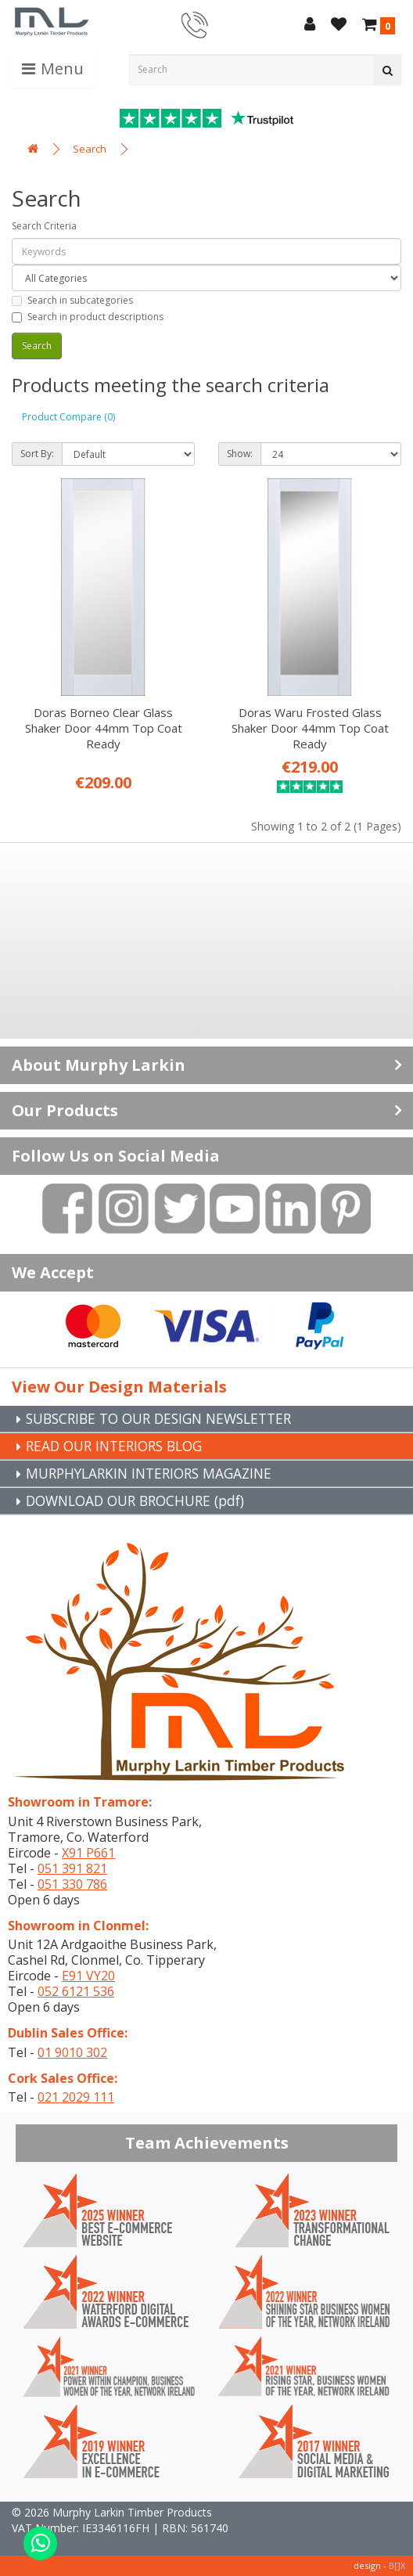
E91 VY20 (88, 1975)
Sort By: (37, 453)
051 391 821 (72, 1868)
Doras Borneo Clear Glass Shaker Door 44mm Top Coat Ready (103, 727)
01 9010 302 (72, 2052)
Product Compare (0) (68, 416)
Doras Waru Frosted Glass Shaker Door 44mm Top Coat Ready (310, 727)
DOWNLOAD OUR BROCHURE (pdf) (142, 1500)
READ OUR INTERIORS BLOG (120, 1445)
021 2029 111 (76, 2097)
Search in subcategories (72, 300)
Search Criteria (44, 225)
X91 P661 (88, 1852)
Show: (240, 453)
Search (89, 149)
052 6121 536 (76, 1991)
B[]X (397, 2565)
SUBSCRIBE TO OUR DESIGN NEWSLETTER (167, 1418)
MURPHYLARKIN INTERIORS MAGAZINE (155, 1473)
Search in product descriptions (87, 316)
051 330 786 (72, 1884)
